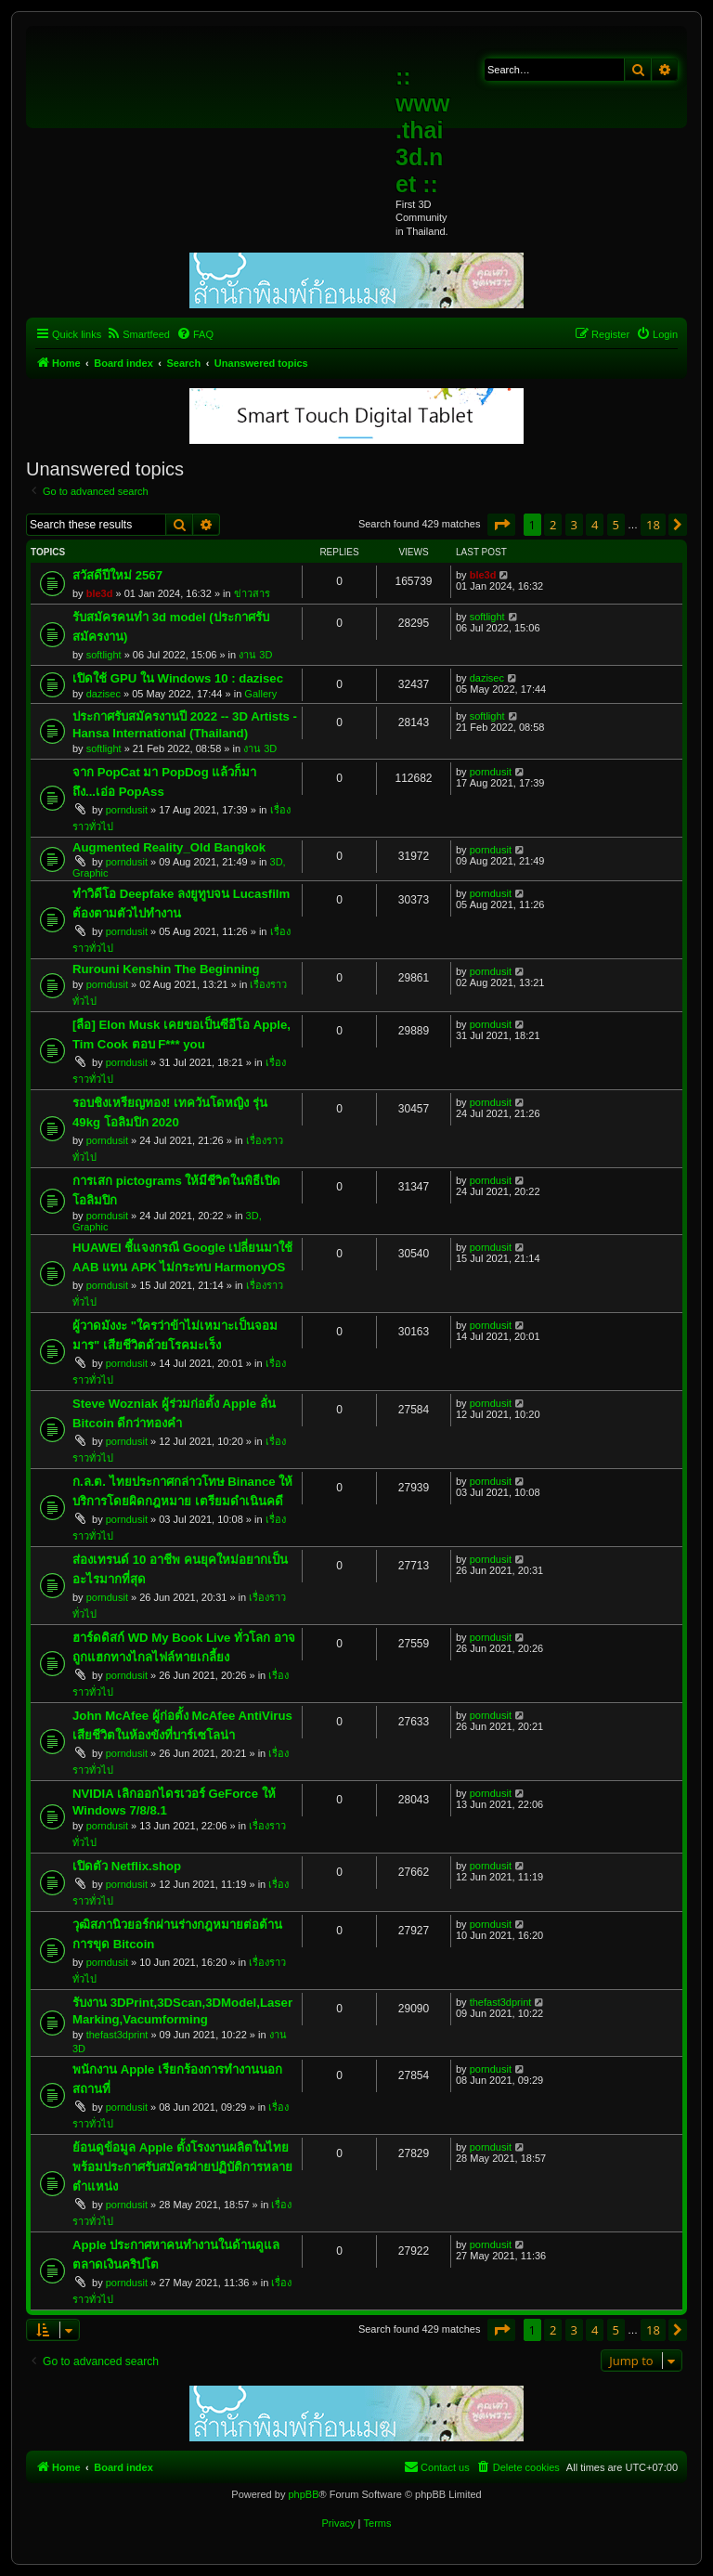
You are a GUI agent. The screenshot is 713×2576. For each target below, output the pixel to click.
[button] (501, 525)
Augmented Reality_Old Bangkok (169, 847)
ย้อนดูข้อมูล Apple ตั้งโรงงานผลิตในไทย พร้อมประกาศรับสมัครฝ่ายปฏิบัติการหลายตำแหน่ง (182, 2166)
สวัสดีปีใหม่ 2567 (117, 575)
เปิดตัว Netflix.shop (126, 1866)
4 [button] (594, 524)
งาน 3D (255, 654)
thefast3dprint (117, 2034)
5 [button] (616, 524)
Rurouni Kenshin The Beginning (165, 969)
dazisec (103, 693)
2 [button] (553, 524)
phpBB (303, 2494)
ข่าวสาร (252, 593)
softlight (104, 654)
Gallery (260, 693)
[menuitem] (138, 334)
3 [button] (574, 524)
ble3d (99, 593)
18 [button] (653, 524)
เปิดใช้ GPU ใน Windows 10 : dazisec (177, 678)
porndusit (127, 809)
